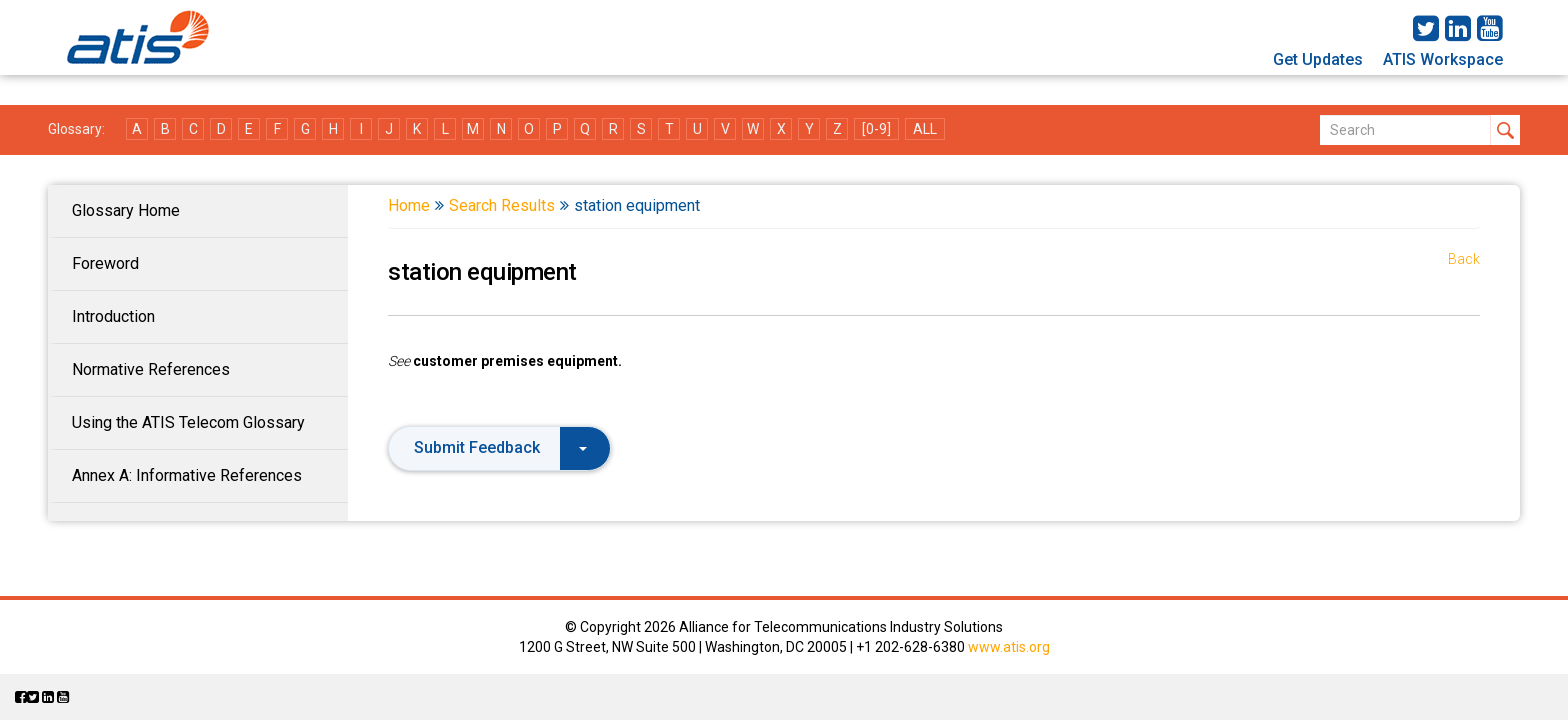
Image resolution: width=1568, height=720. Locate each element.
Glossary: (76, 129)
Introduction (113, 316)
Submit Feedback (500, 447)
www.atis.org (1009, 647)
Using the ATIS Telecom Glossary (188, 422)
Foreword (105, 263)
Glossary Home (126, 210)
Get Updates (1318, 59)
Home (409, 205)
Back (1464, 259)
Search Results (502, 205)
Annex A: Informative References (187, 475)
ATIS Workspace (1443, 59)
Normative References (151, 369)
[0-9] (876, 129)
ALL (925, 129)
